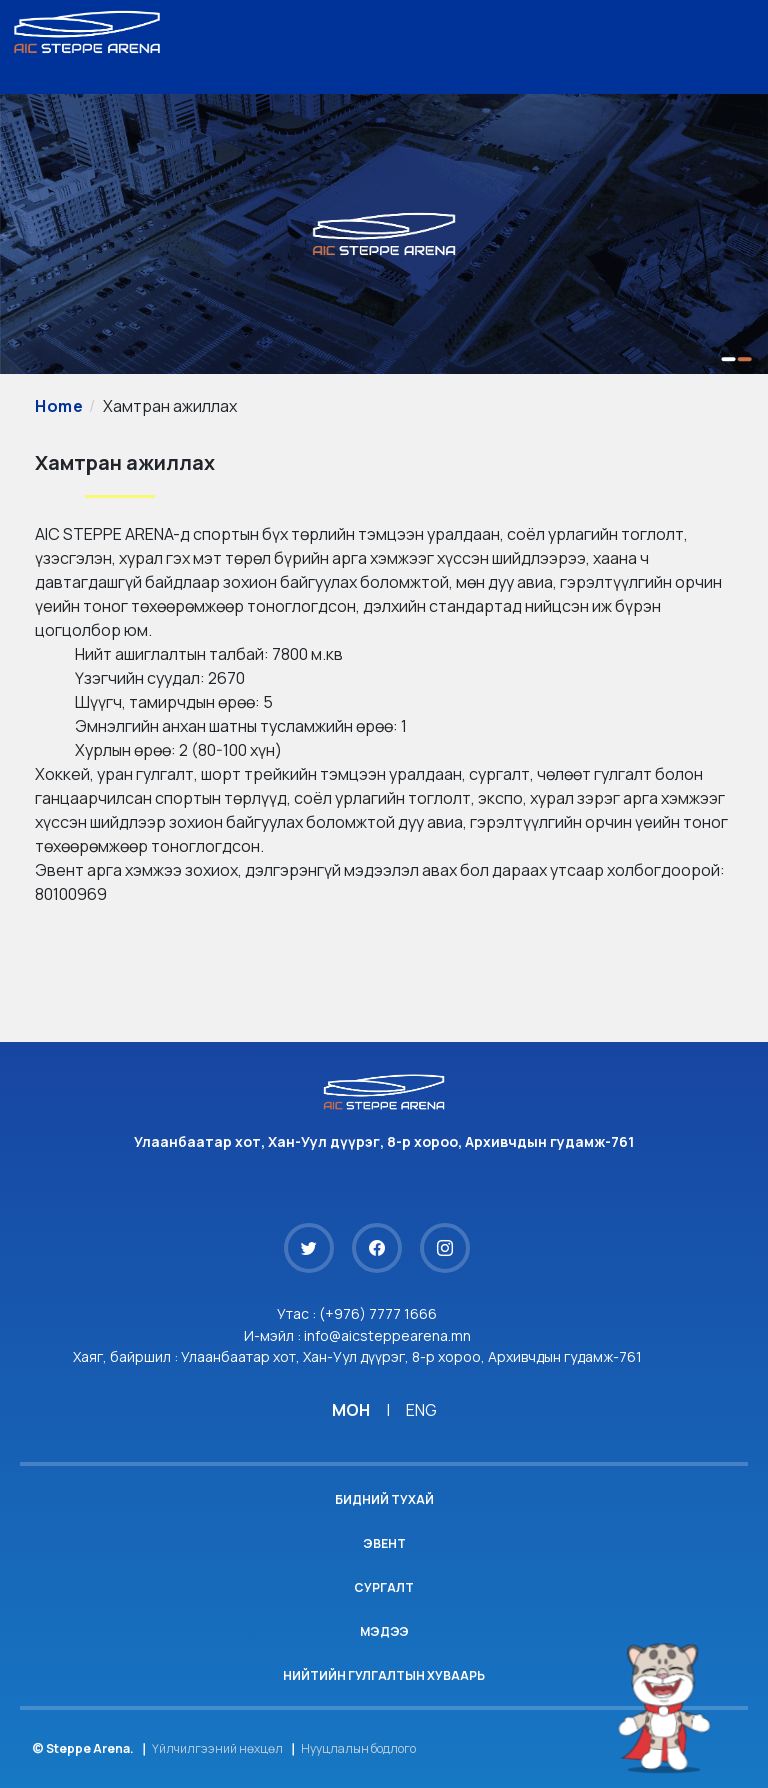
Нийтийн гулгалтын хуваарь (384, 1675)
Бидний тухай (384, 1499)
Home (59, 406)
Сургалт (384, 1587)
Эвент (384, 1543)
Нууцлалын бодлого (358, 1748)
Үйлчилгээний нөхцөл (217, 1748)
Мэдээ (384, 1631)
